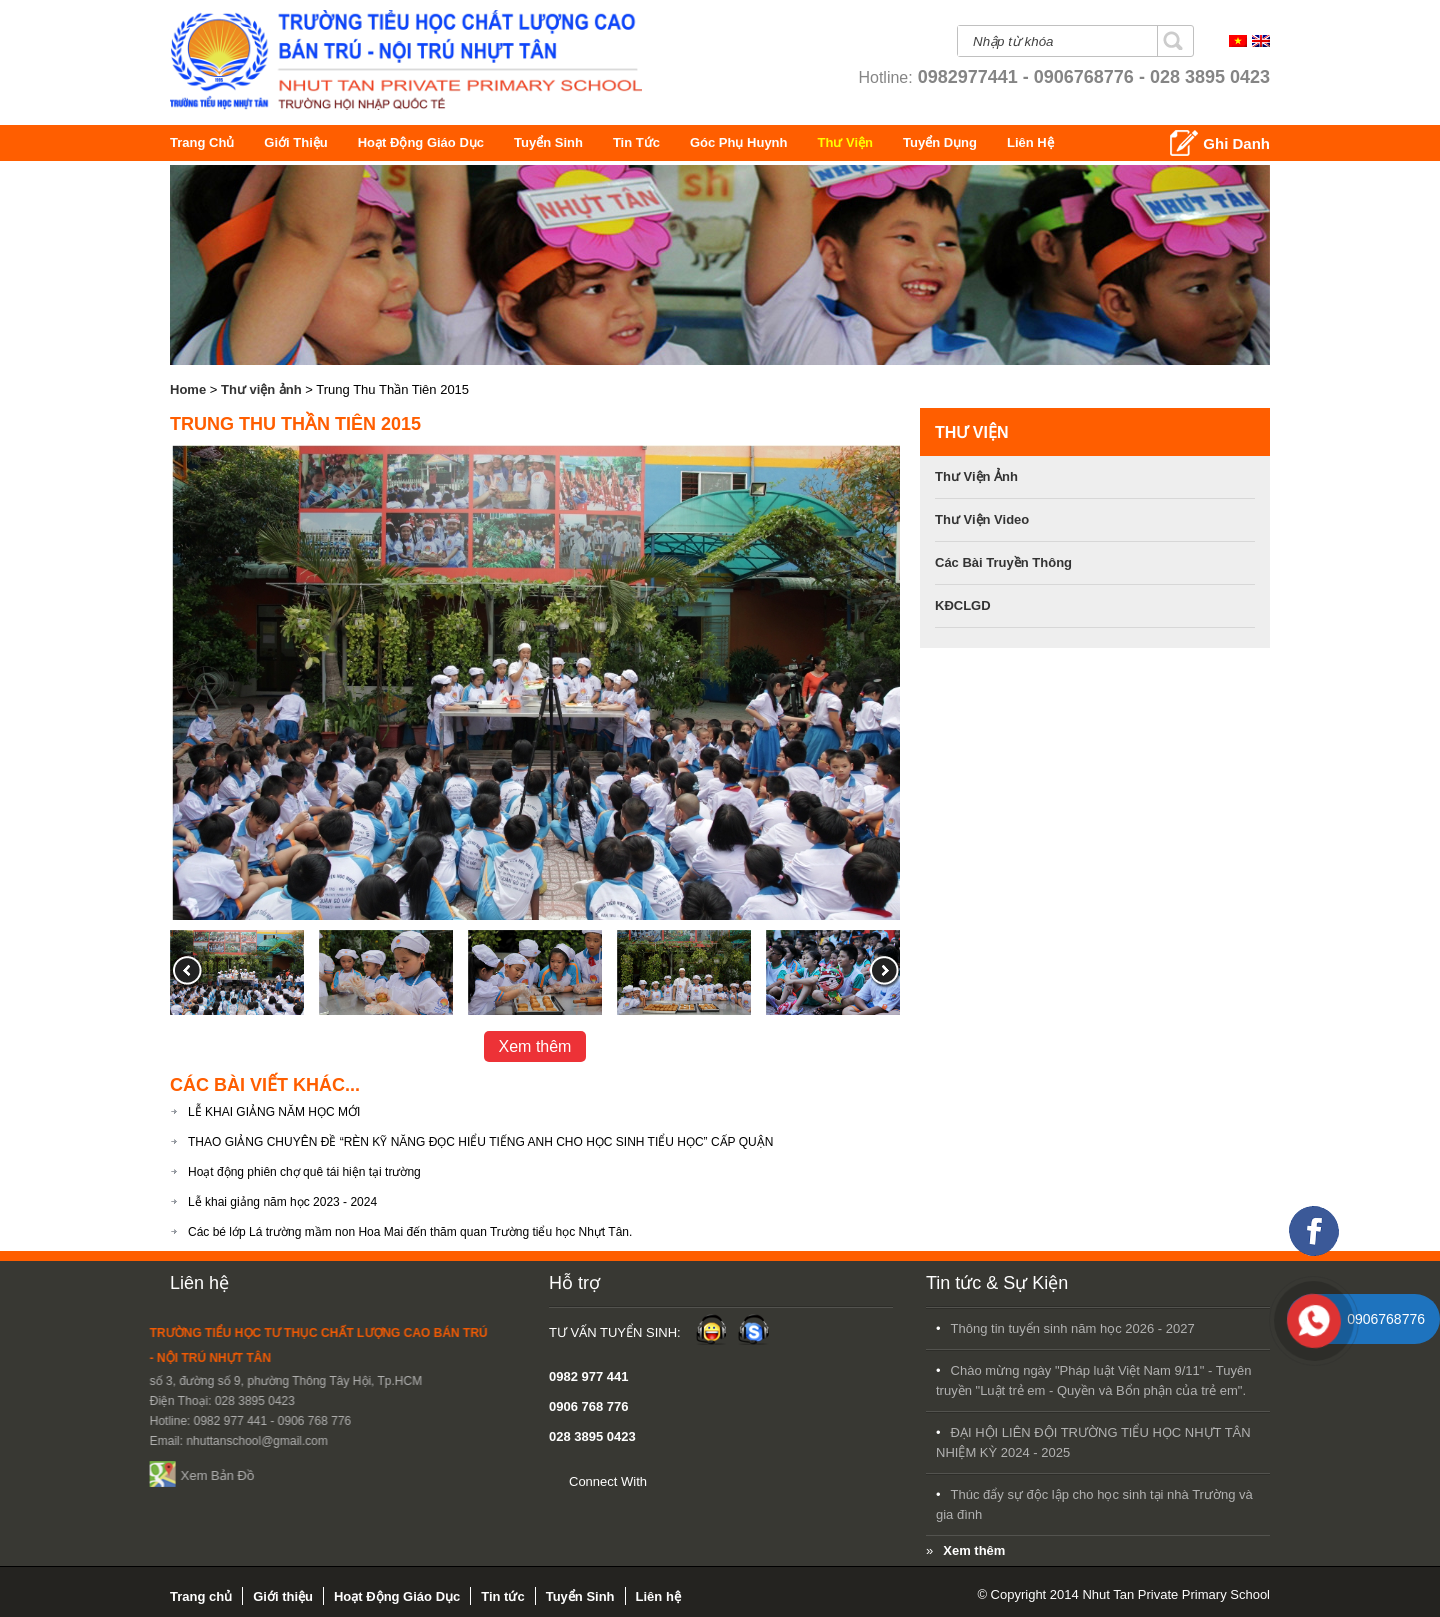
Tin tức (657, 142)
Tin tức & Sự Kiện (670, 1283)
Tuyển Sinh (564, 142)
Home (188, 389)
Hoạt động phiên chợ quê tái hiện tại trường (304, 1172)
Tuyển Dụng (1028, 142)
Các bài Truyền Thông (1003, 562)
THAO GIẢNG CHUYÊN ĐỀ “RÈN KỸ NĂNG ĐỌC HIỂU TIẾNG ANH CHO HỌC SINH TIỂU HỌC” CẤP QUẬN (480, 1142)
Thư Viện (898, 142)
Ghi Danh (1236, 143)
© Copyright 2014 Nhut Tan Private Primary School (1123, 1594)
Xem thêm (535, 1046)
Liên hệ (1105, 142)
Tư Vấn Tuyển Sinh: (346, 1332)
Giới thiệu (300, 142)
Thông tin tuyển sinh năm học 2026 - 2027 (746, 1328)
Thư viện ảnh (261, 389)
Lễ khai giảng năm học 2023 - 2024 (282, 1202)
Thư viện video (982, 519)
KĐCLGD (963, 605)
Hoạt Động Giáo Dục (435, 142)
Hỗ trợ (305, 1283)
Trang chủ (203, 142)
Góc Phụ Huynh (793, 142)
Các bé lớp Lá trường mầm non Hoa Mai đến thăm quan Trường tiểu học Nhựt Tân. (410, 1232)
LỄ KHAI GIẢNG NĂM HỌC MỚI (274, 1112)
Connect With (339, 1481)
